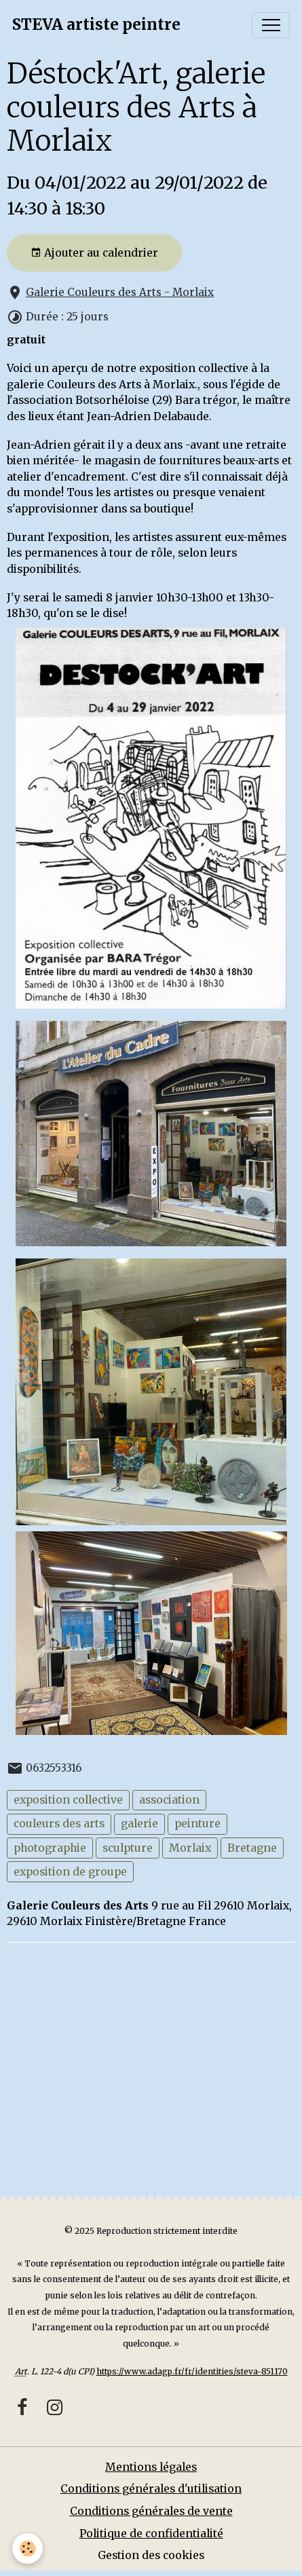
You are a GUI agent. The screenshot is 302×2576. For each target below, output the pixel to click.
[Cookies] (27, 2548)
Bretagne (252, 1848)
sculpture (127, 1848)
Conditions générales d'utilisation (151, 2488)
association (169, 1799)
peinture (197, 1823)
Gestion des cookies (151, 2555)
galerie (139, 1823)
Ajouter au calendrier (94, 253)
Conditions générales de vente (151, 2511)
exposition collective (68, 1799)
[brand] (96, 25)
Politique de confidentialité (151, 2533)
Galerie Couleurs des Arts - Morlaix (120, 292)
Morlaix (190, 1848)
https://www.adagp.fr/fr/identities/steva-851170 (192, 2371)
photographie (50, 1848)
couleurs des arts (59, 1823)
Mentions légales (151, 2467)
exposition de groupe (70, 1871)
